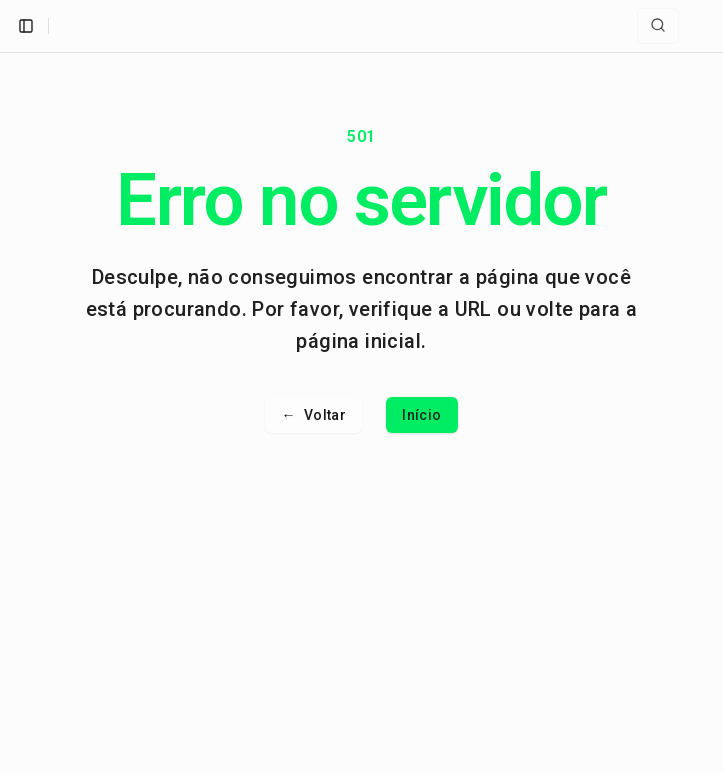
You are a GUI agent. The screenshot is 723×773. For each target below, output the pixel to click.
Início (421, 415)
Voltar (313, 415)
